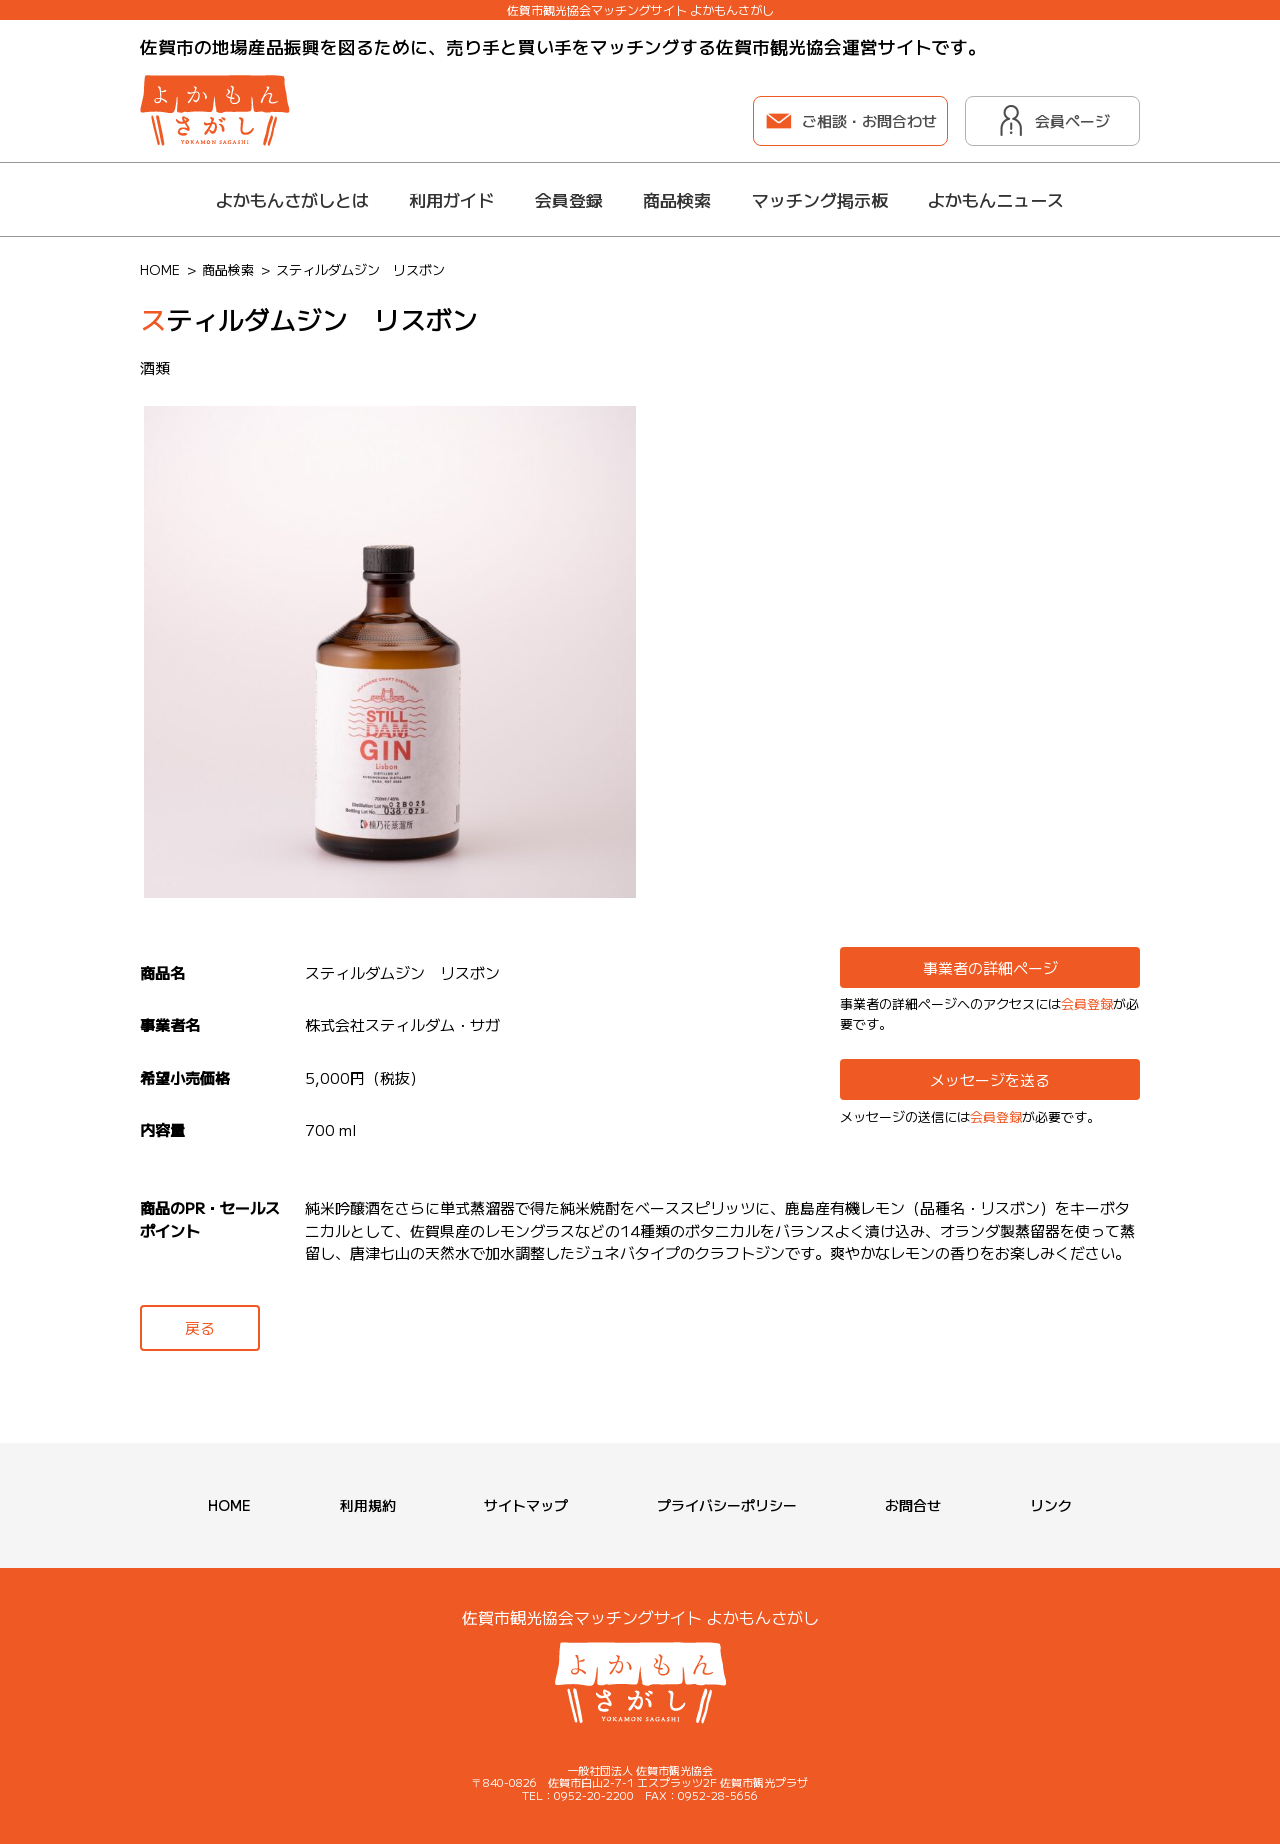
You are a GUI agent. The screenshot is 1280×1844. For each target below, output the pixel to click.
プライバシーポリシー (727, 1505)
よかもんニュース (996, 199)
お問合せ (913, 1505)
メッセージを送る (990, 1079)
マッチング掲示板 (820, 199)
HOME (229, 1505)
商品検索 (677, 199)
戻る (200, 1327)
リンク (1051, 1505)
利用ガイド (451, 199)
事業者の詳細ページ (990, 967)
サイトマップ (526, 1505)
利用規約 (368, 1505)
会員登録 (569, 199)
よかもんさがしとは (292, 199)
